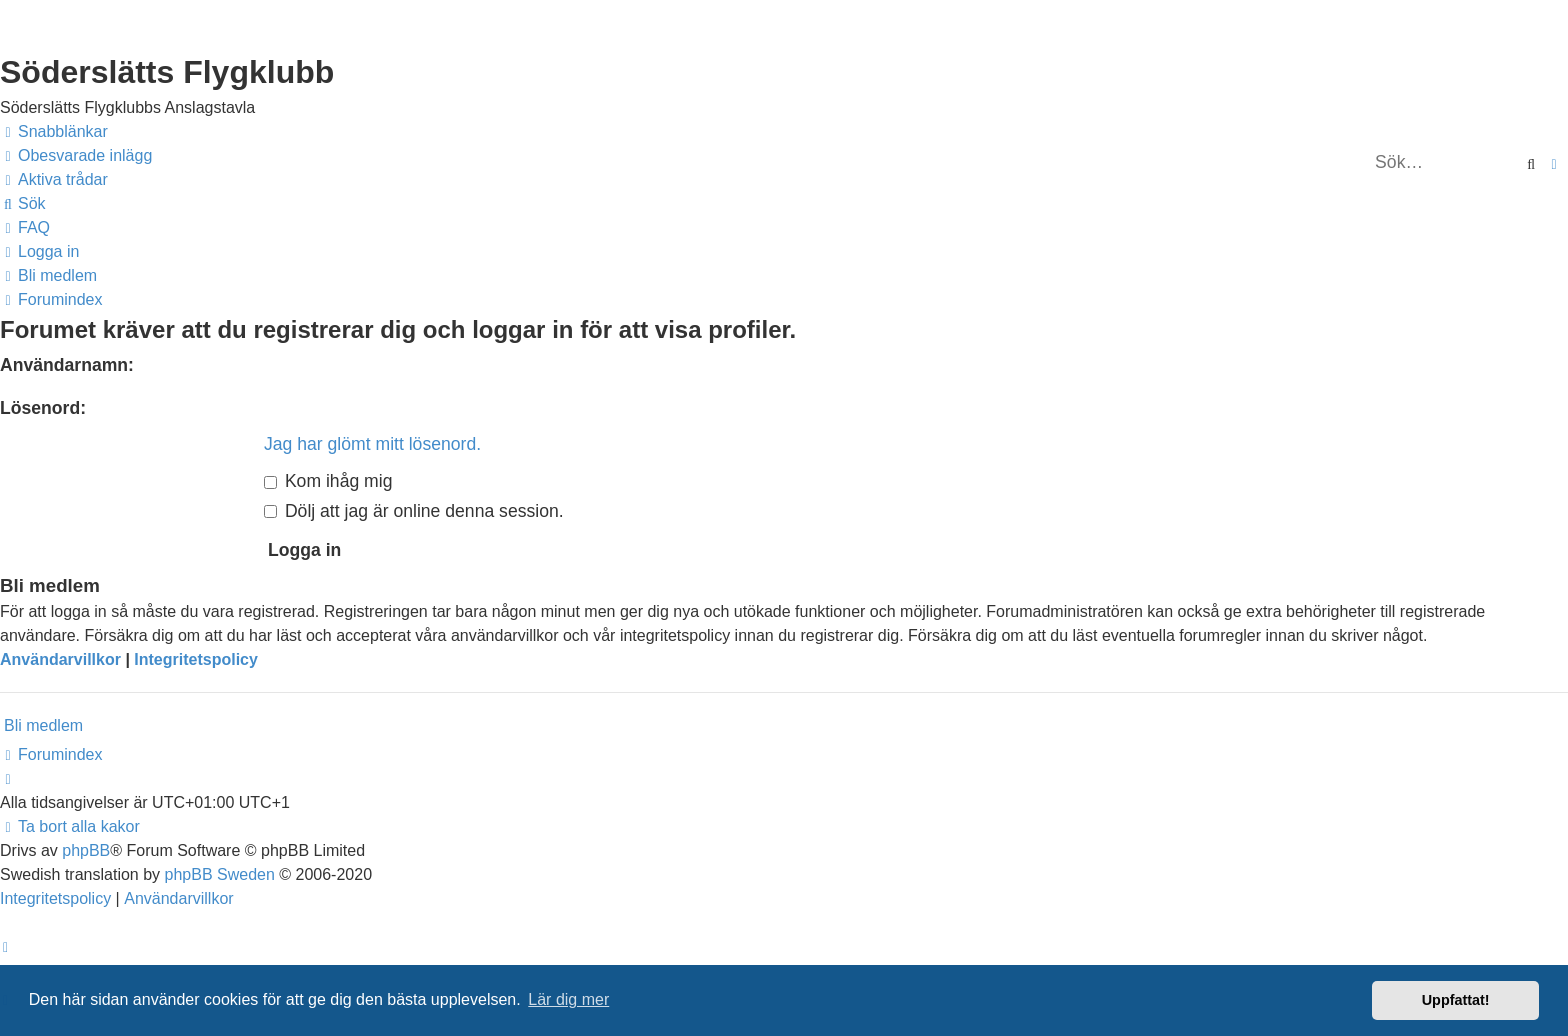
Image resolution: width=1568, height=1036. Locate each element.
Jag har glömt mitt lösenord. (372, 444)
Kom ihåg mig (328, 481)
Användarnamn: (67, 365)
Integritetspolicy (196, 659)
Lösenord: (43, 408)
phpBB (86, 850)
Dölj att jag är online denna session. (414, 511)
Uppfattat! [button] (1456, 1000)
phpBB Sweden (220, 874)
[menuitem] (76, 156)
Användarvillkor (60, 659)
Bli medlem (43, 725)
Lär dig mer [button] (568, 999)
